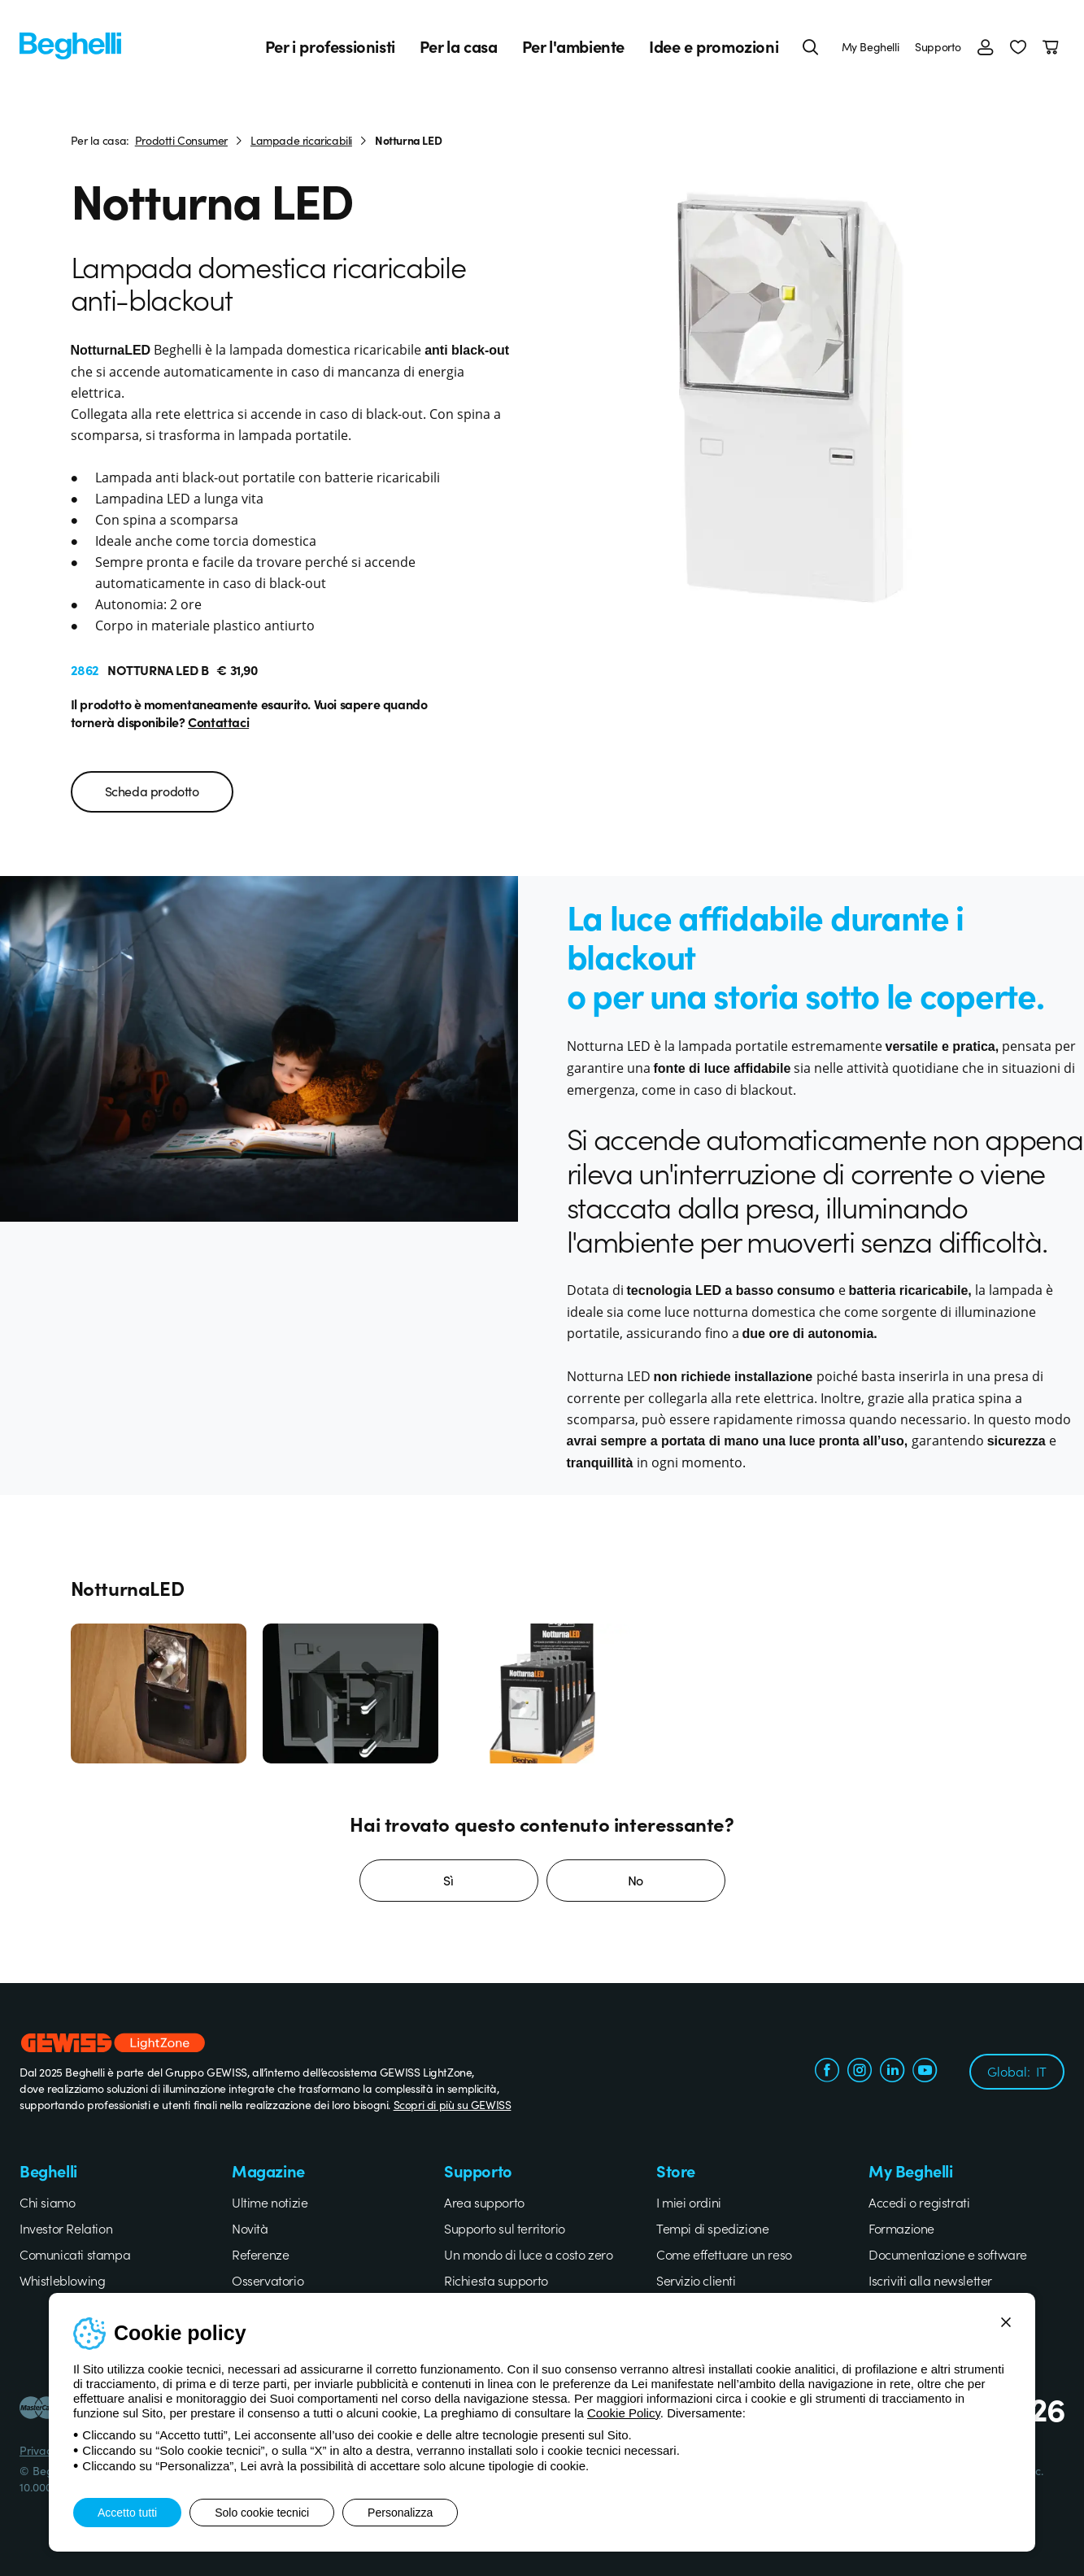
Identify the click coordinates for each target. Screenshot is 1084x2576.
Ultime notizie (269, 2202)
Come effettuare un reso (724, 2254)
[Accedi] (985, 46)
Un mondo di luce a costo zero (528, 2254)
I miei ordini (688, 2202)
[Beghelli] (70, 44)
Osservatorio (267, 2280)
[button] (1018, 46)
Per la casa (459, 46)
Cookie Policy (623, 2413)
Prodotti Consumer (181, 139)
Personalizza (400, 2512)
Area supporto (484, 2202)
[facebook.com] (827, 2072)
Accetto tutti (127, 2512)
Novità (250, 2228)
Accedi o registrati (919, 2202)
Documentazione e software (948, 2254)
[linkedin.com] (892, 2072)
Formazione (901, 2228)
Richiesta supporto (496, 2280)
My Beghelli (870, 46)
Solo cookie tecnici (262, 2512)
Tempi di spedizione (712, 2228)
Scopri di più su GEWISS (453, 2104)
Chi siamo (47, 2202)
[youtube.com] (924, 2072)
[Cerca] (811, 46)
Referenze (260, 2254)
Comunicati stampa (75, 2254)
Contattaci (218, 721)
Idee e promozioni (713, 46)
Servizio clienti (696, 2280)
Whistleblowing (62, 2280)
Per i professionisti (330, 46)
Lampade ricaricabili (301, 139)
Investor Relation (66, 2228)
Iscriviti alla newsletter (930, 2280)
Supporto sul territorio (504, 2228)
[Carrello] (1053, 46)
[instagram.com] (859, 2072)
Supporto (938, 46)
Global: (1017, 2071)
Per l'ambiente (573, 46)
